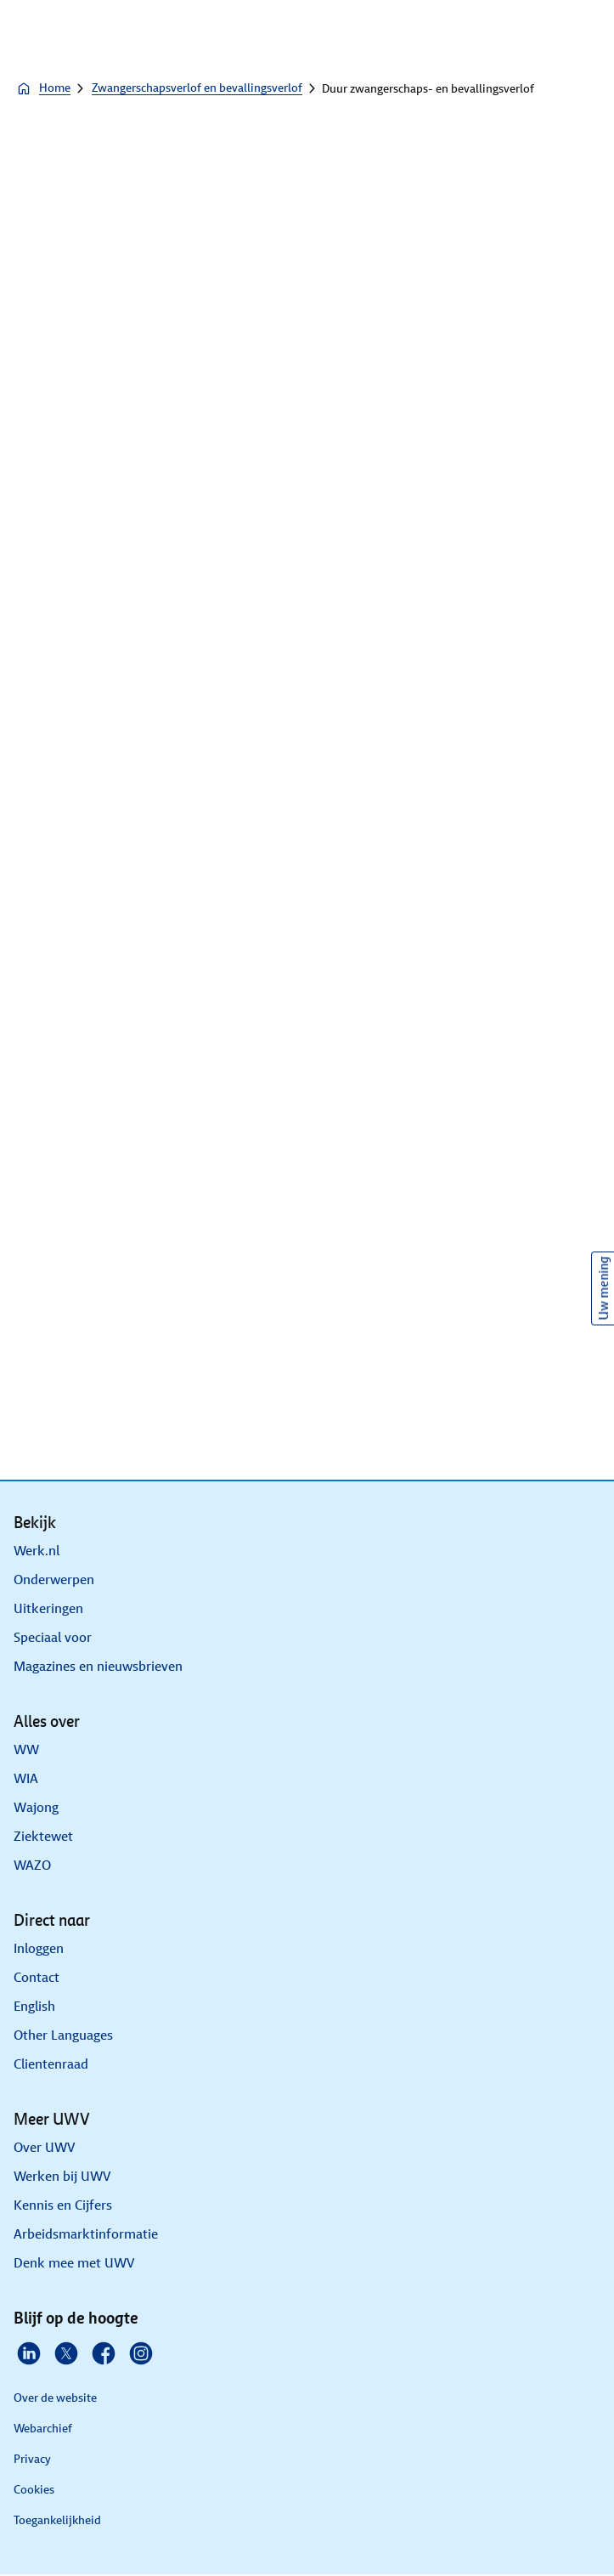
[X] (66, 2353)
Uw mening (603, 1288)
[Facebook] (103, 2353)
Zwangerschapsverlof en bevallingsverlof (197, 88)
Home (42, 88)
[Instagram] (141, 2353)
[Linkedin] (29, 2353)
